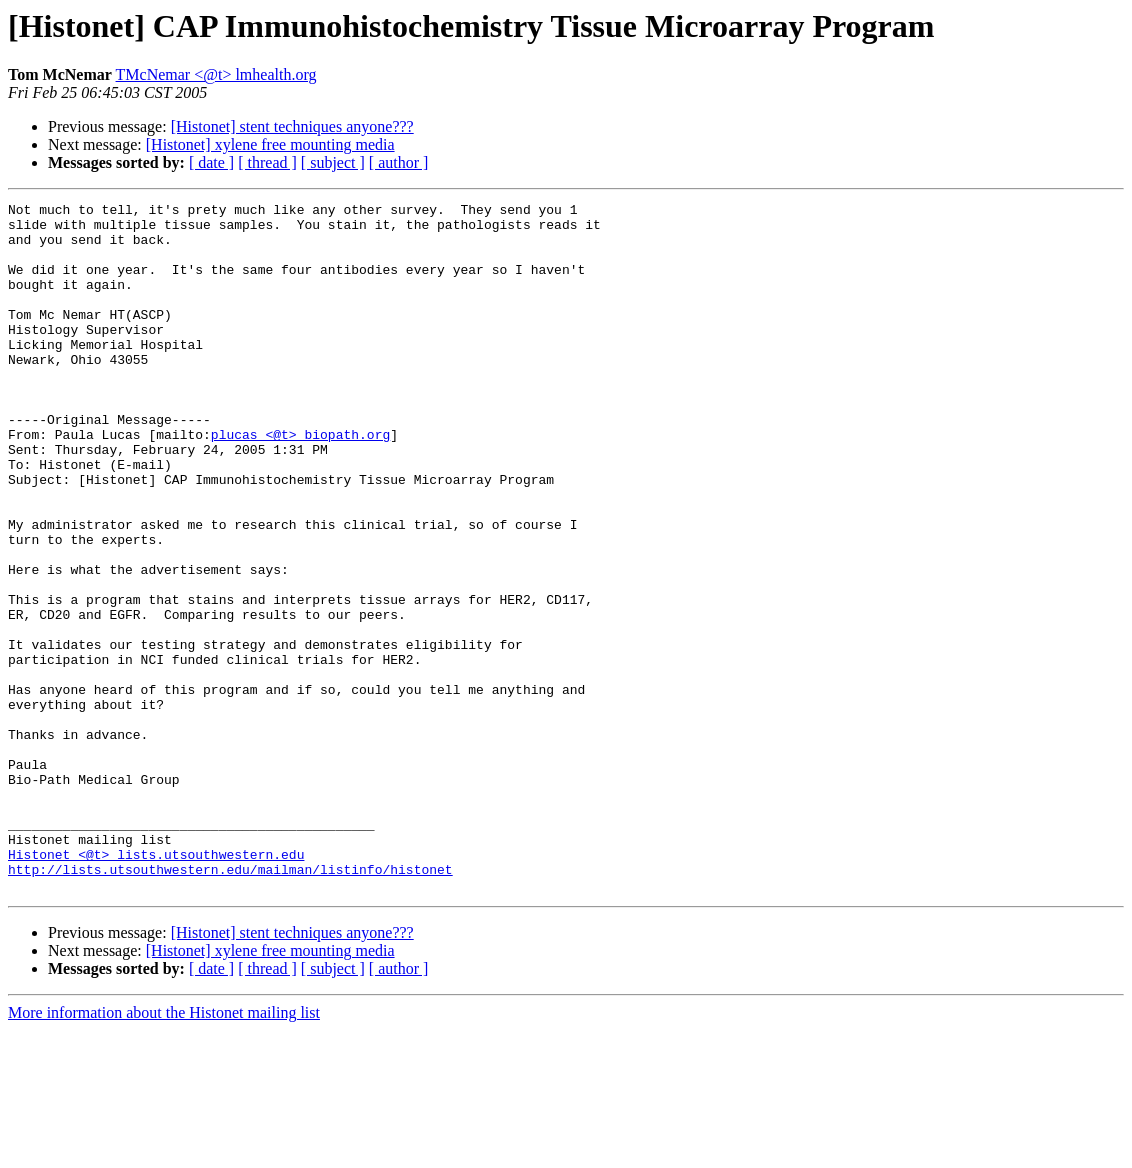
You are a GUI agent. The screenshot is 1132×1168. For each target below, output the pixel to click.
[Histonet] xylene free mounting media (270, 144)
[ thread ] (267, 162)
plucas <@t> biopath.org (300, 482)
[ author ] (399, 162)
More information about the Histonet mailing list (164, 1150)
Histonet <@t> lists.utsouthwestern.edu (156, 986)
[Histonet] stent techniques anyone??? (292, 126)
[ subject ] (333, 162)
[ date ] (211, 162)
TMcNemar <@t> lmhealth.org (216, 74)
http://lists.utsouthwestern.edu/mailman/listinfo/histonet (230, 1004)
